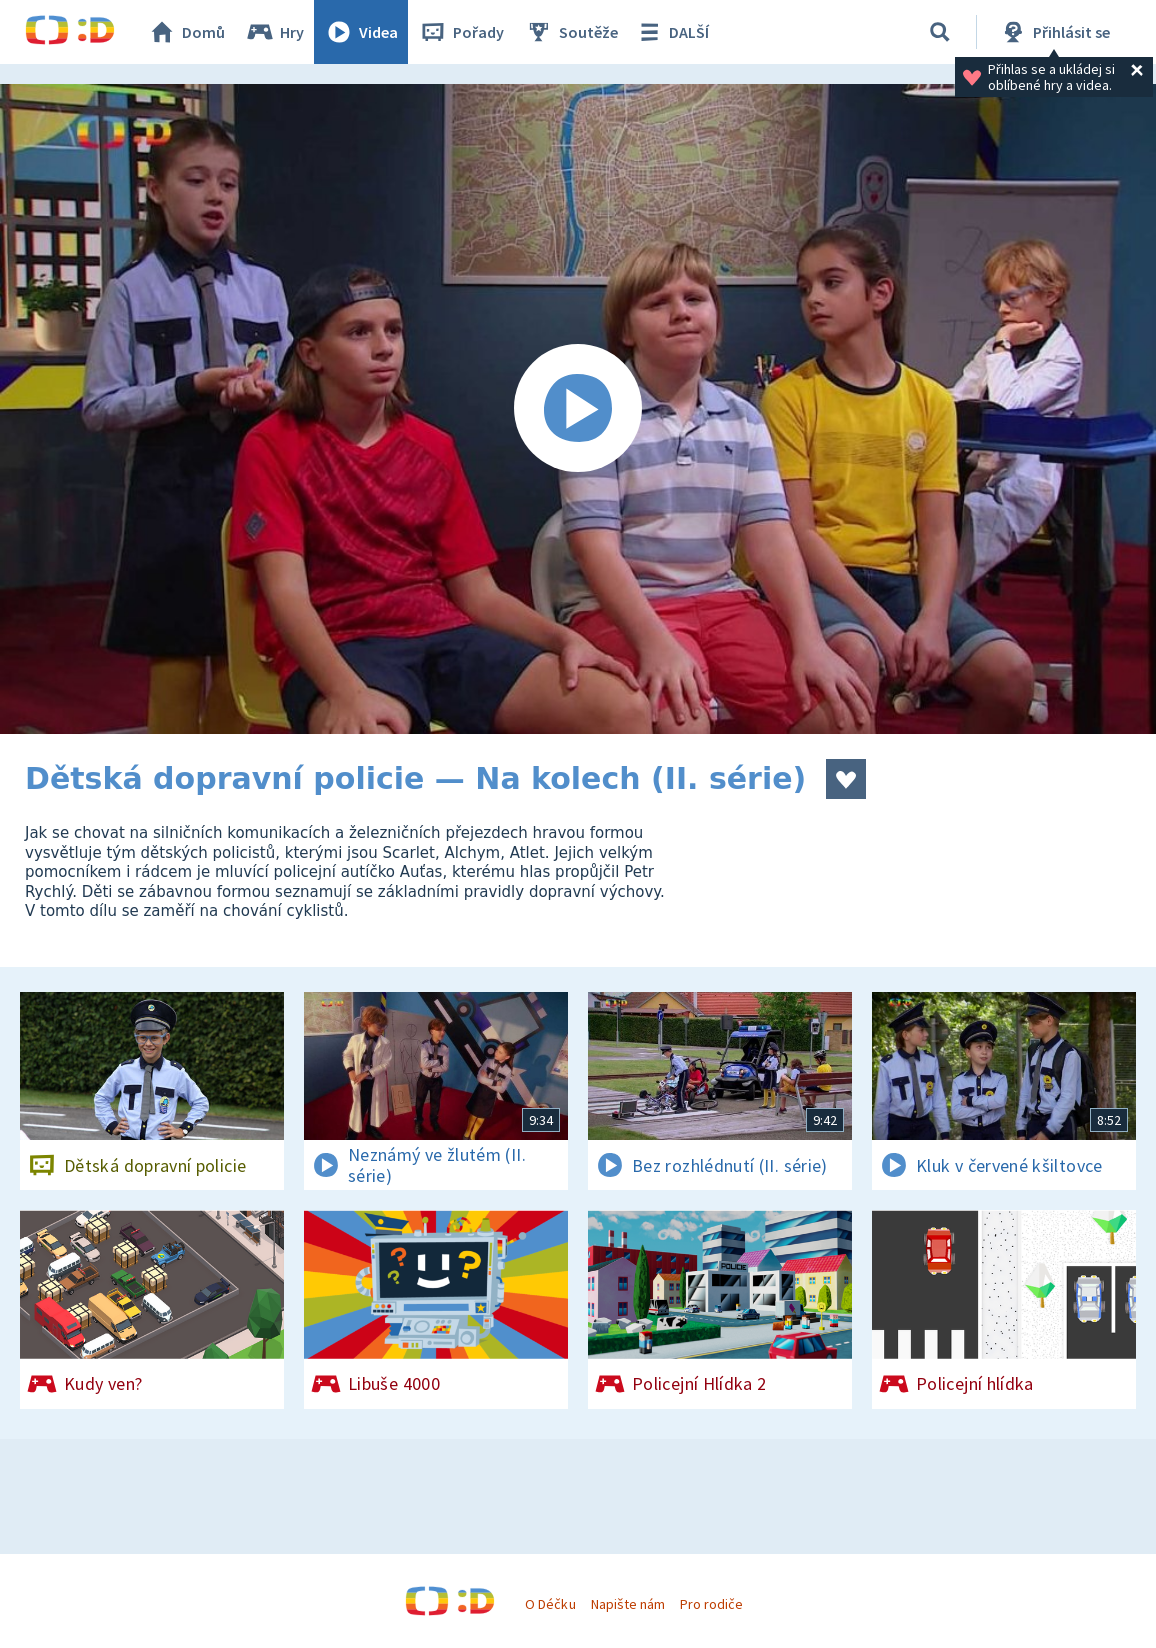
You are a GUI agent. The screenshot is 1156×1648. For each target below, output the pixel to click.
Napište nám (628, 1604)
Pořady (461, 32)
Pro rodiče (711, 1604)
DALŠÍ (671, 32)
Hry (274, 32)
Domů (186, 32)
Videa (361, 32)
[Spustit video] (578, 409)
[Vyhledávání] (940, 32)
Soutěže (571, 32)
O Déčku (550, 1604)
